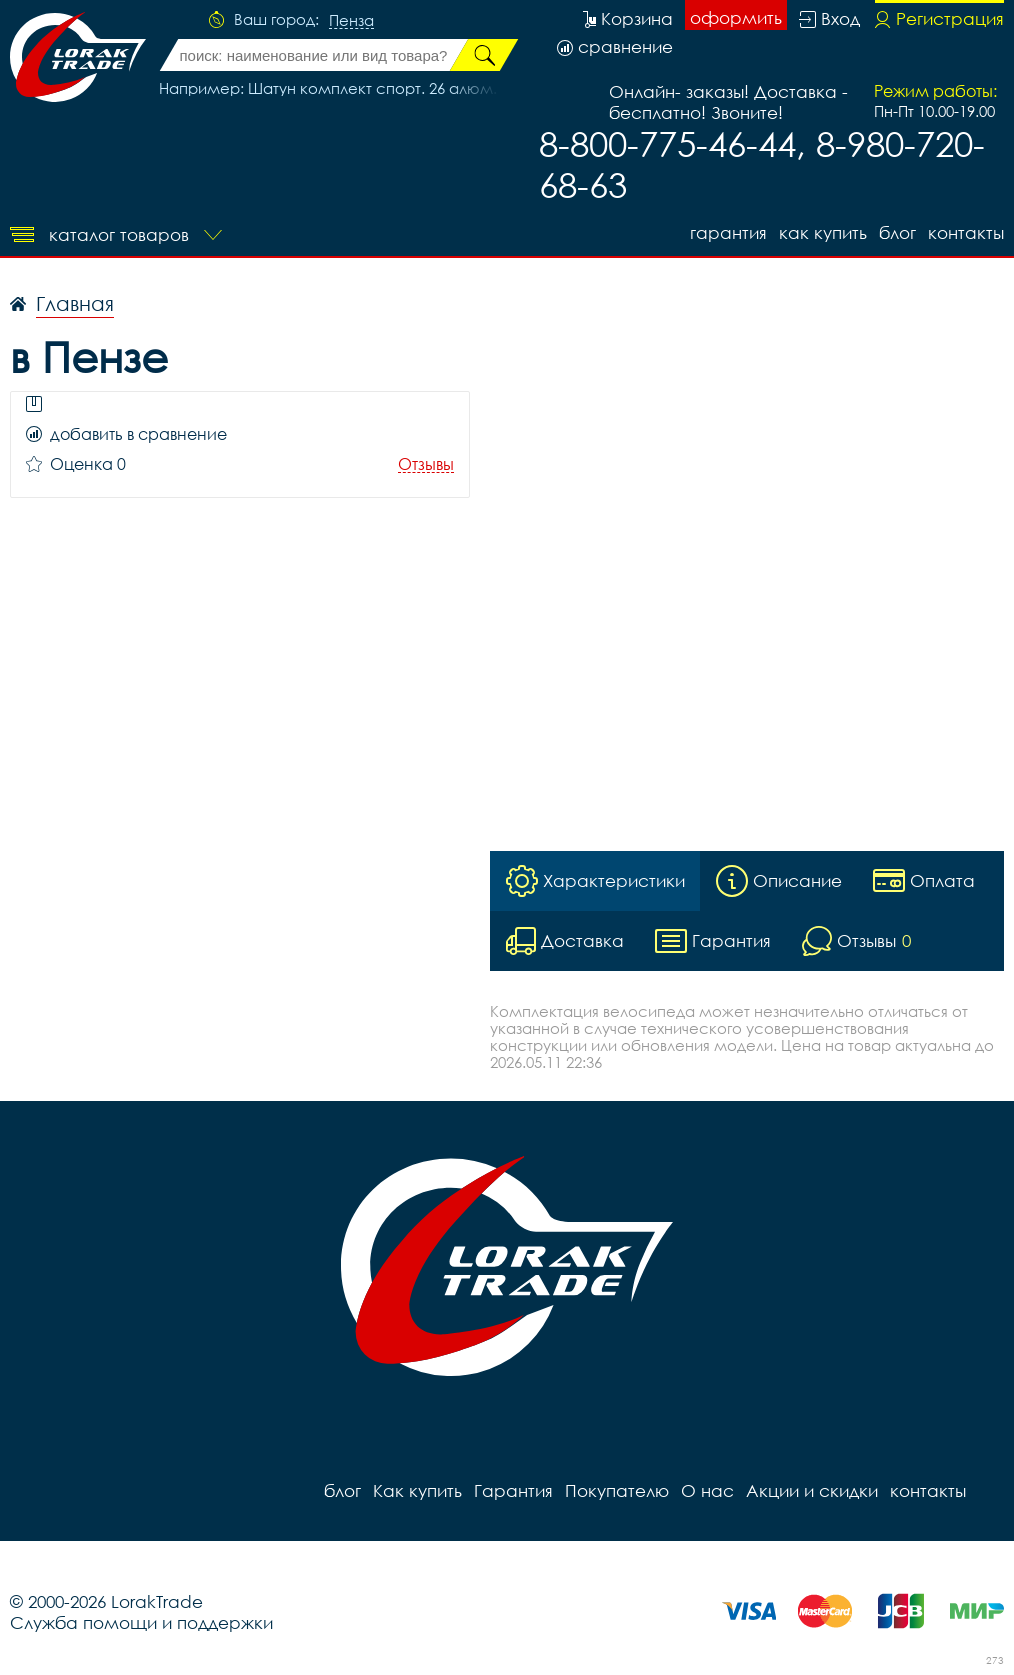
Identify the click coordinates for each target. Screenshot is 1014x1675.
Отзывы (426, 464)
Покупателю (617, 1490)
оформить (736, 17)
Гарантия (728, 232)
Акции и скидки (812, 1490)
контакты (966, 232)
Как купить (823, 232)
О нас (707, 1490)
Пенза (351, 21)
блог (897, 232)
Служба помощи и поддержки (141, 1622)
